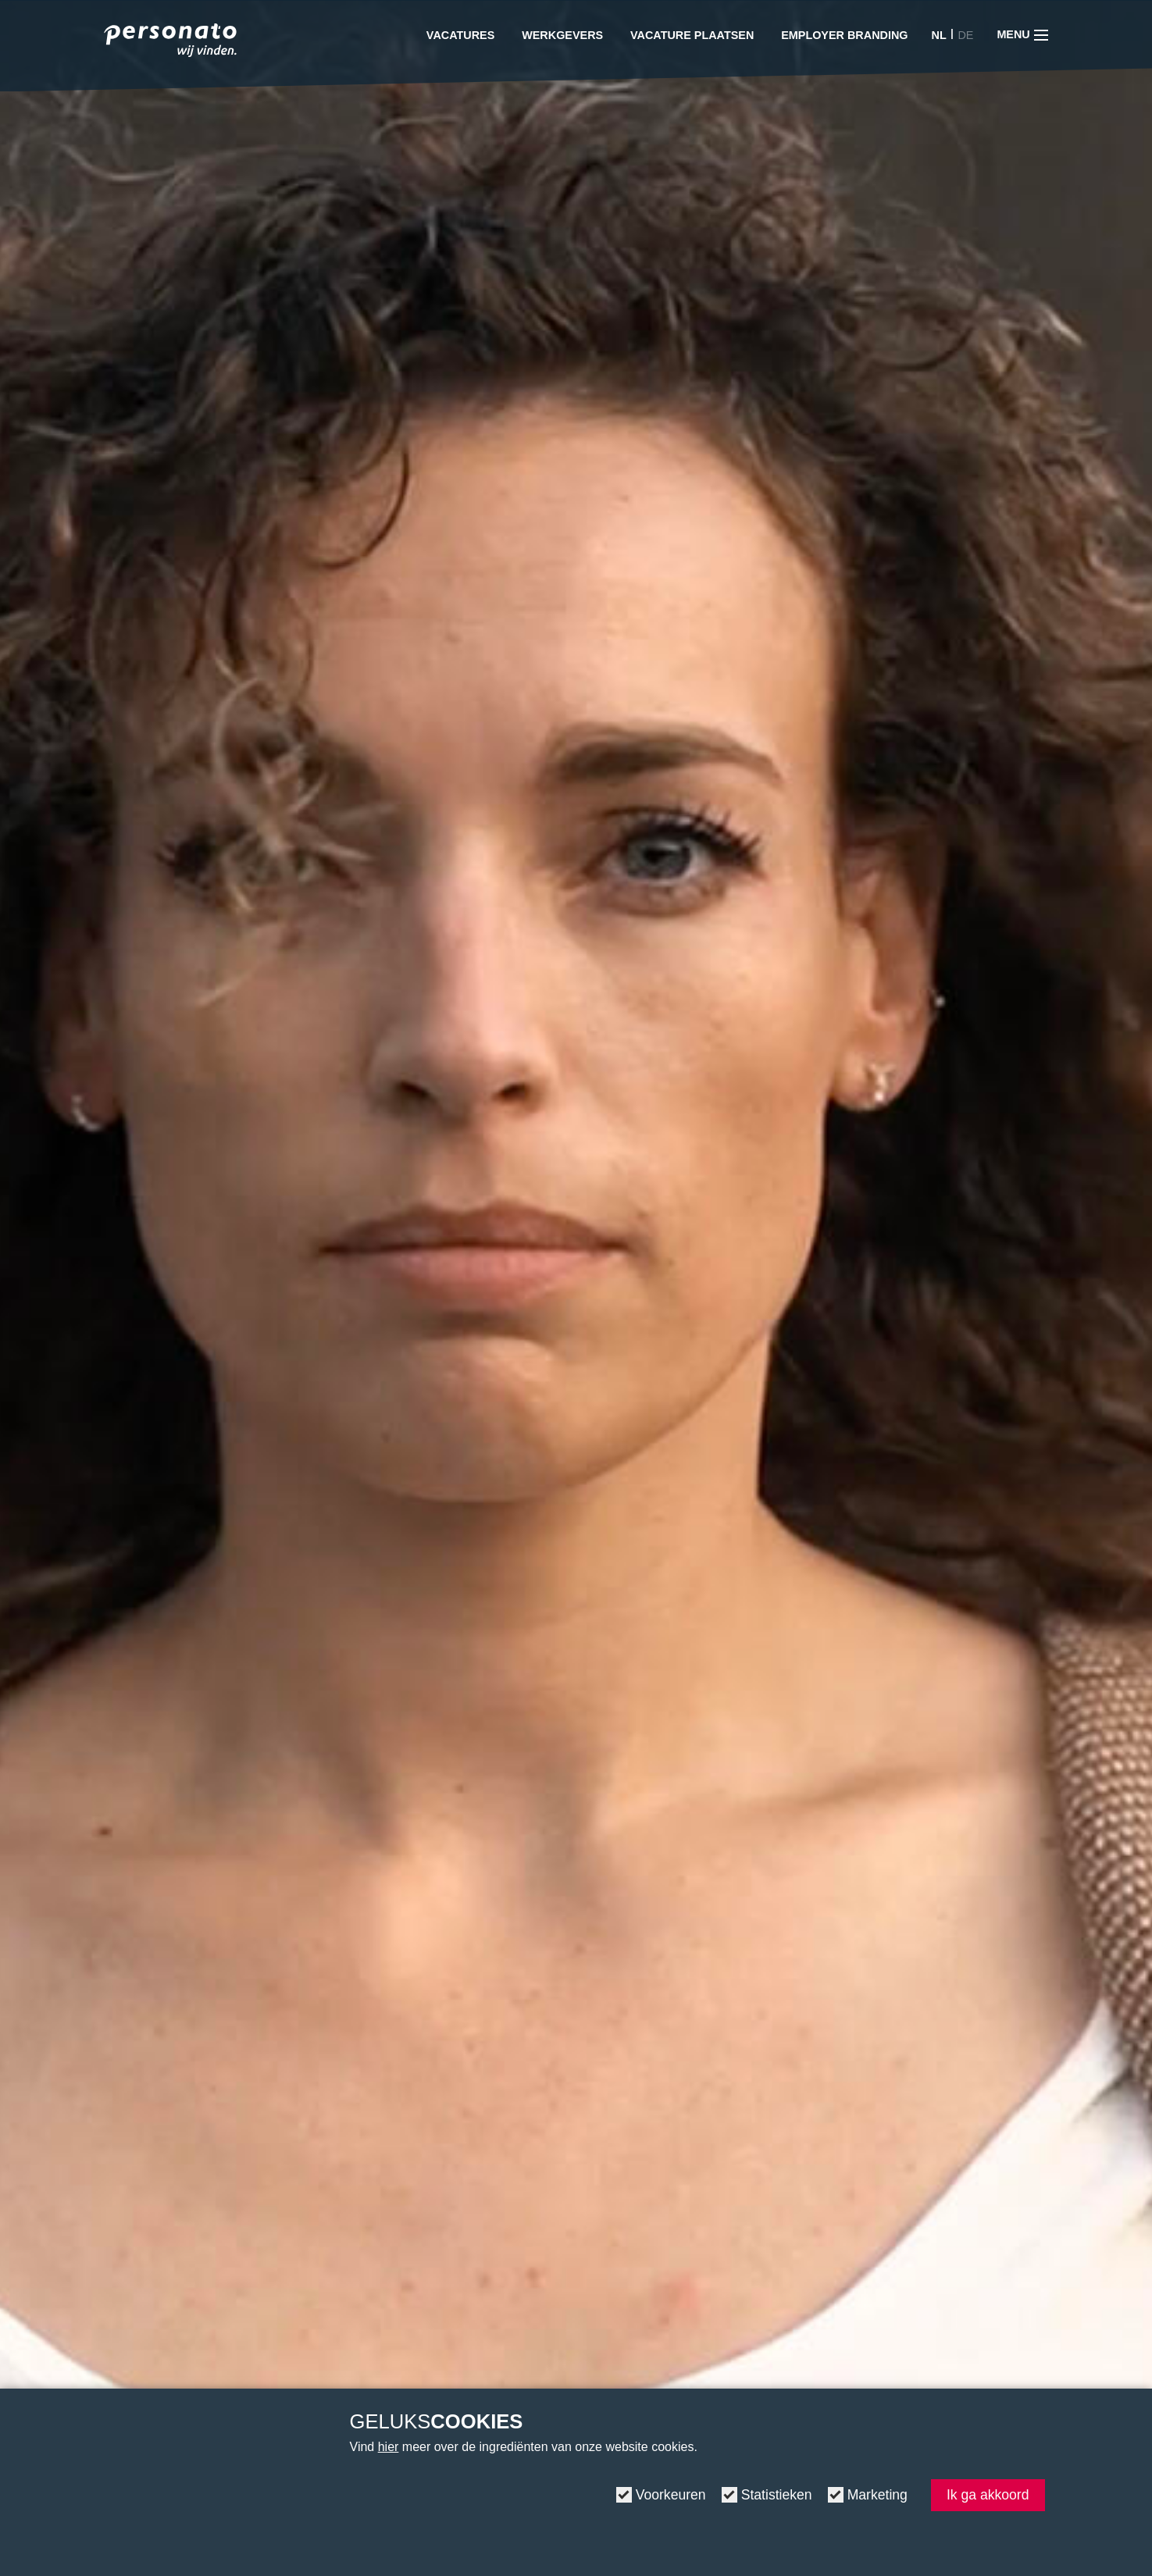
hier (388, 2446)
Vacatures (460, 35)
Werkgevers (562, 35)
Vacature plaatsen (692, 35)
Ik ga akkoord (988, 2495)
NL (939, 35)
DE (965, 35)
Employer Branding (844, 35)
